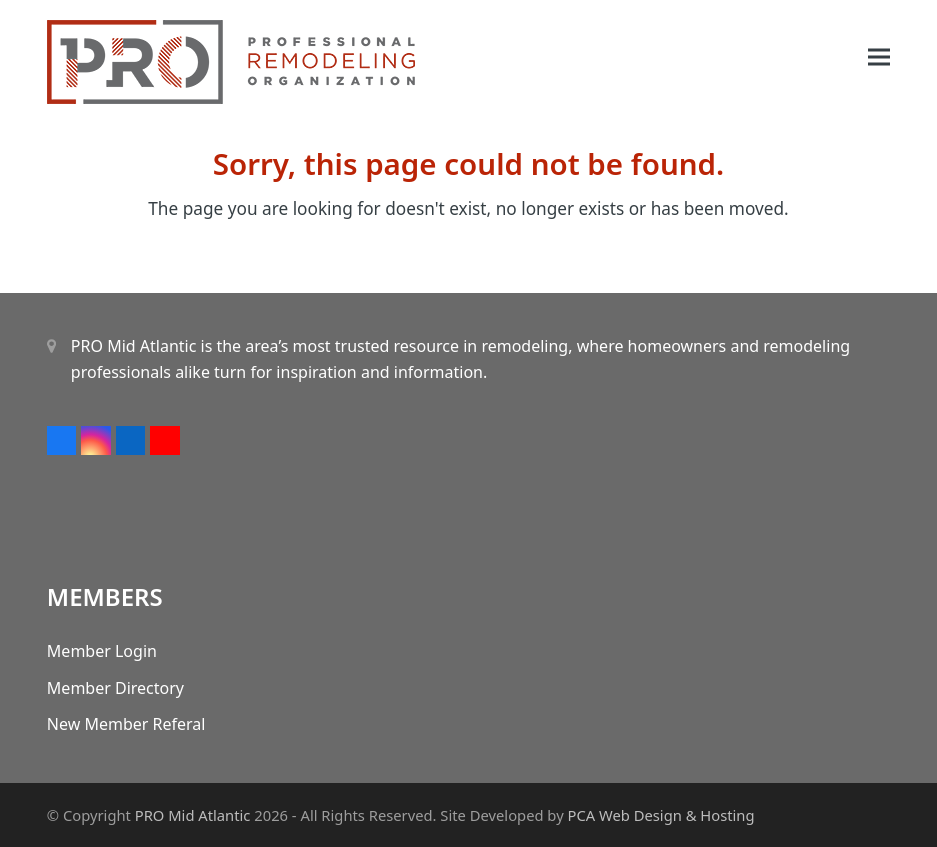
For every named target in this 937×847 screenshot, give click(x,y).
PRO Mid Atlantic (193, 815)
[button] (879, 57)
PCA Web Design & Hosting (661, 815)
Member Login (102, 651)
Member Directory (115, 688)
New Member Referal (126, 724)
